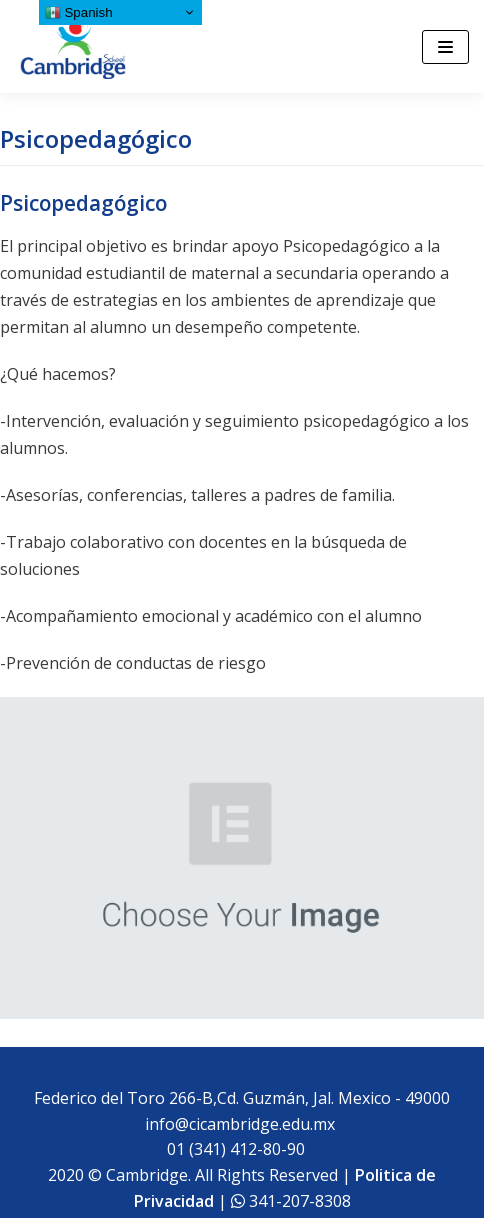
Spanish (79, 13)
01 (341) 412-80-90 (240, 1149)
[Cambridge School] (75, 46)
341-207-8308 (298, 1201)
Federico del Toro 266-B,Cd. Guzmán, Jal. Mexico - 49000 (242, 1098)
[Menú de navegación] (445, 47)
